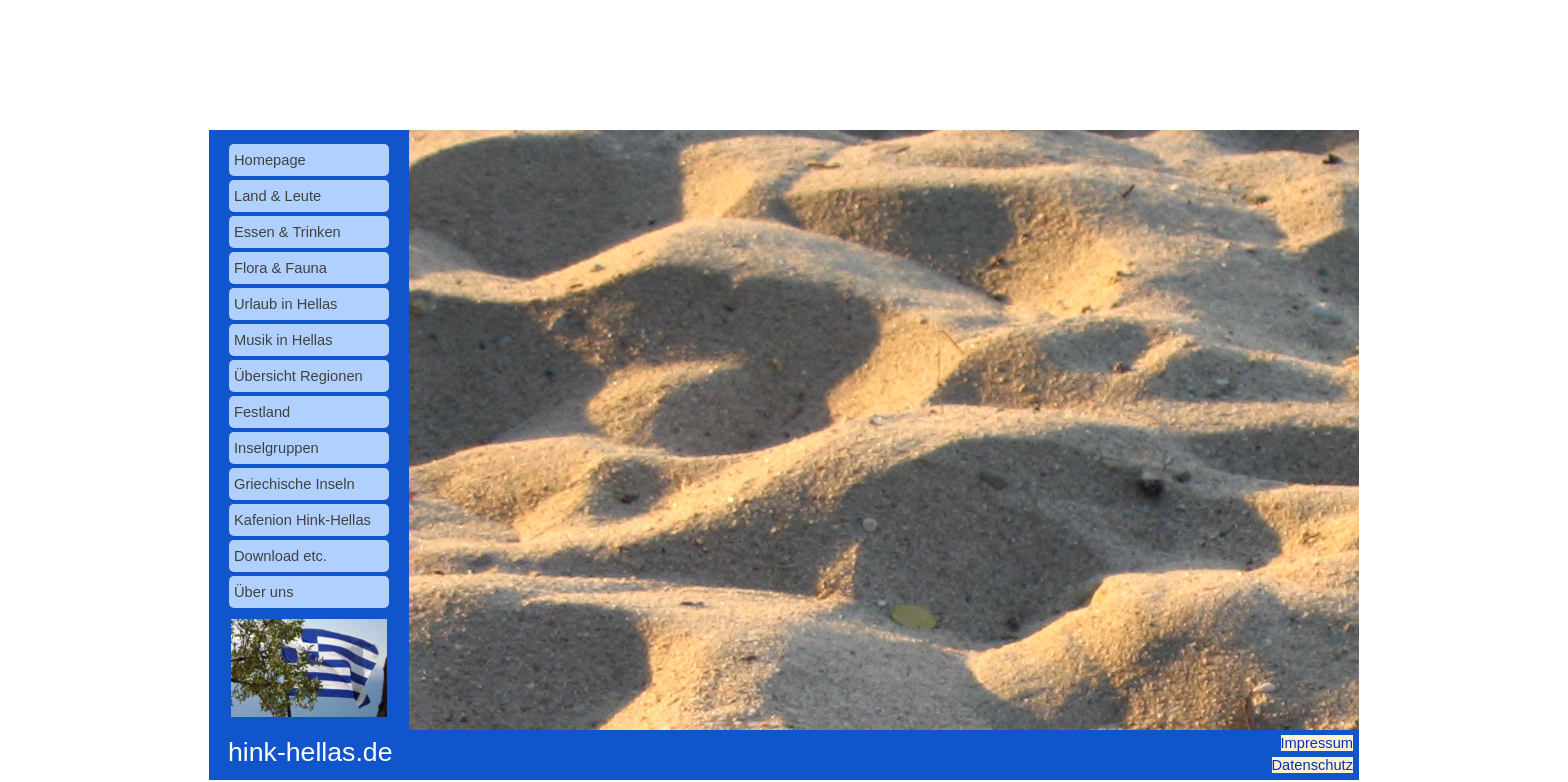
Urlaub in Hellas (285, 304)
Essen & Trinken (287, 232)
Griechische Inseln (294, 484)
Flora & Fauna (280, 268)
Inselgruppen (276, 448)
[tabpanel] (1278, 754)
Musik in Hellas (283, 340)
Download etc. (280, 556)
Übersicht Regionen (298, 376)
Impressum (1317, 743)
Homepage (270, 160)
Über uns (263, 592)
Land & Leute (277, 196)
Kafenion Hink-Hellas (302, 520)
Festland (262, 412)
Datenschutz (1312, 765)
